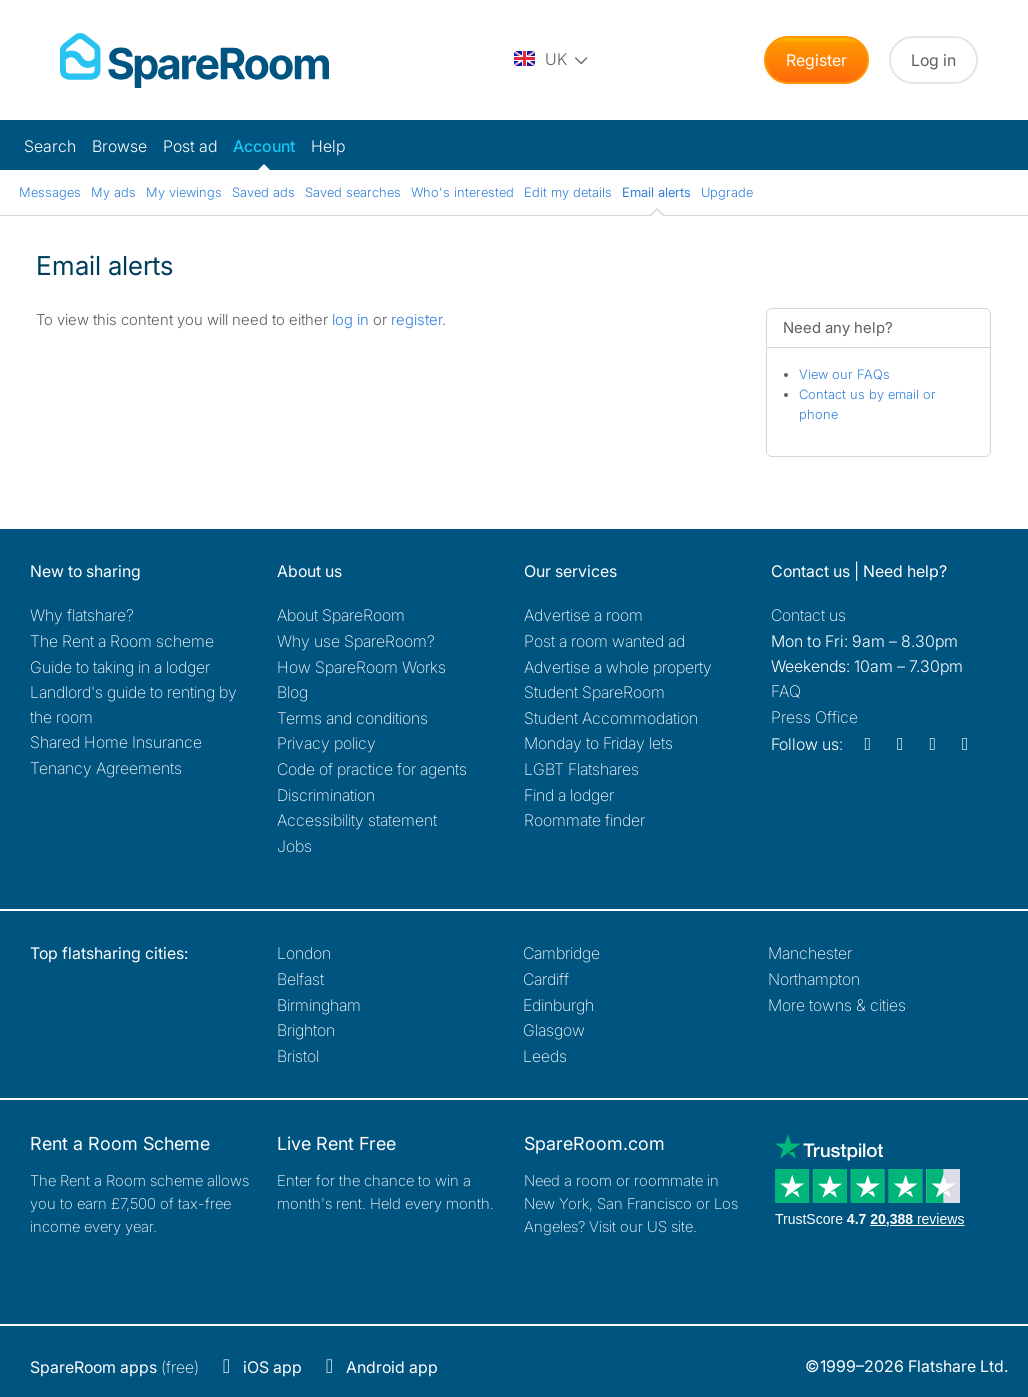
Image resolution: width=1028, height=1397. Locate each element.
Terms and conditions (352, 718)
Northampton (814, 979)
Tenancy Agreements (106, 768)
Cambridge (561, 953)
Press (814, 717)
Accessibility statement (357, 820)
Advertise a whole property (618, 667)
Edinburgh (558, 1005)
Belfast (300, 979)
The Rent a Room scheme (122, 641)
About (341, 615)
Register (816, 60)
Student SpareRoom (594, 692)
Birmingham (319, 1005)
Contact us (808, 615)
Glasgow (554, 1030)
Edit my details (568, 192)
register (416, 319)
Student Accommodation (611, 718)
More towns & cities (837, 1005)
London (304, 953)
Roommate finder (584, 820)
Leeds (545, 1056)
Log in (933, 60)
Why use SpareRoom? (356, 641)
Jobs (294, 846)
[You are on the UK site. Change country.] (552, 60)
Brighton (306, 1030)
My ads (113, 192)
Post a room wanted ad (604, 641)
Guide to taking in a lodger (120, 667)
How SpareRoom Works (361, 667)
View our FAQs (844, 374)
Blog (292, 692)
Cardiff (546, 979)
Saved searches (353, 192)
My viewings (184, 192)
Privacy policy (326, 743)
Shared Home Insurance (116, 742)
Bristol (298, 1056)
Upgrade (727, 192)
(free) (114, 1367)
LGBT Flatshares (581, 769)
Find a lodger (569, 795)
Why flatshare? (82, 615)
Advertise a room (583, 615)
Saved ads (263, 192)
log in (350, 319)
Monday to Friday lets (598, 743)
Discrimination (326, 795)
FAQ (786, 691)
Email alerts (656, 192)
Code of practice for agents (372, 769)
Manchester (810, 953)
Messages (50, 192)
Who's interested (462, 192)
